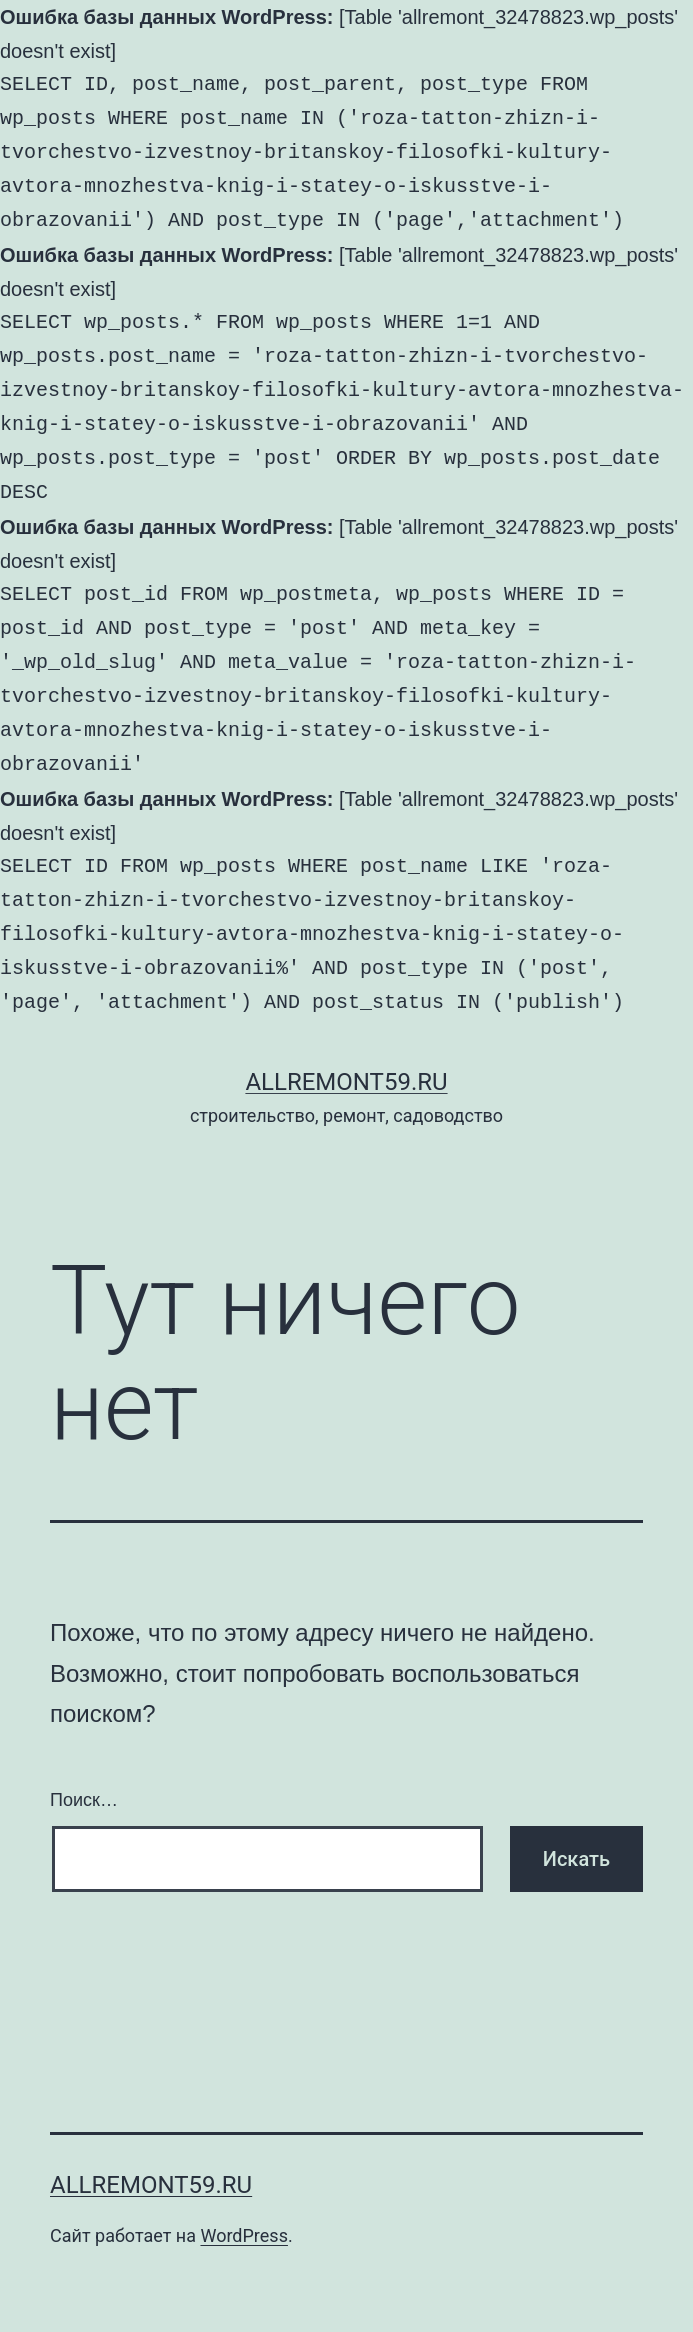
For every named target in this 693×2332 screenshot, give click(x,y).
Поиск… (84, 1800)
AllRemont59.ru (346, 1082)
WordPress (243, 2235)
